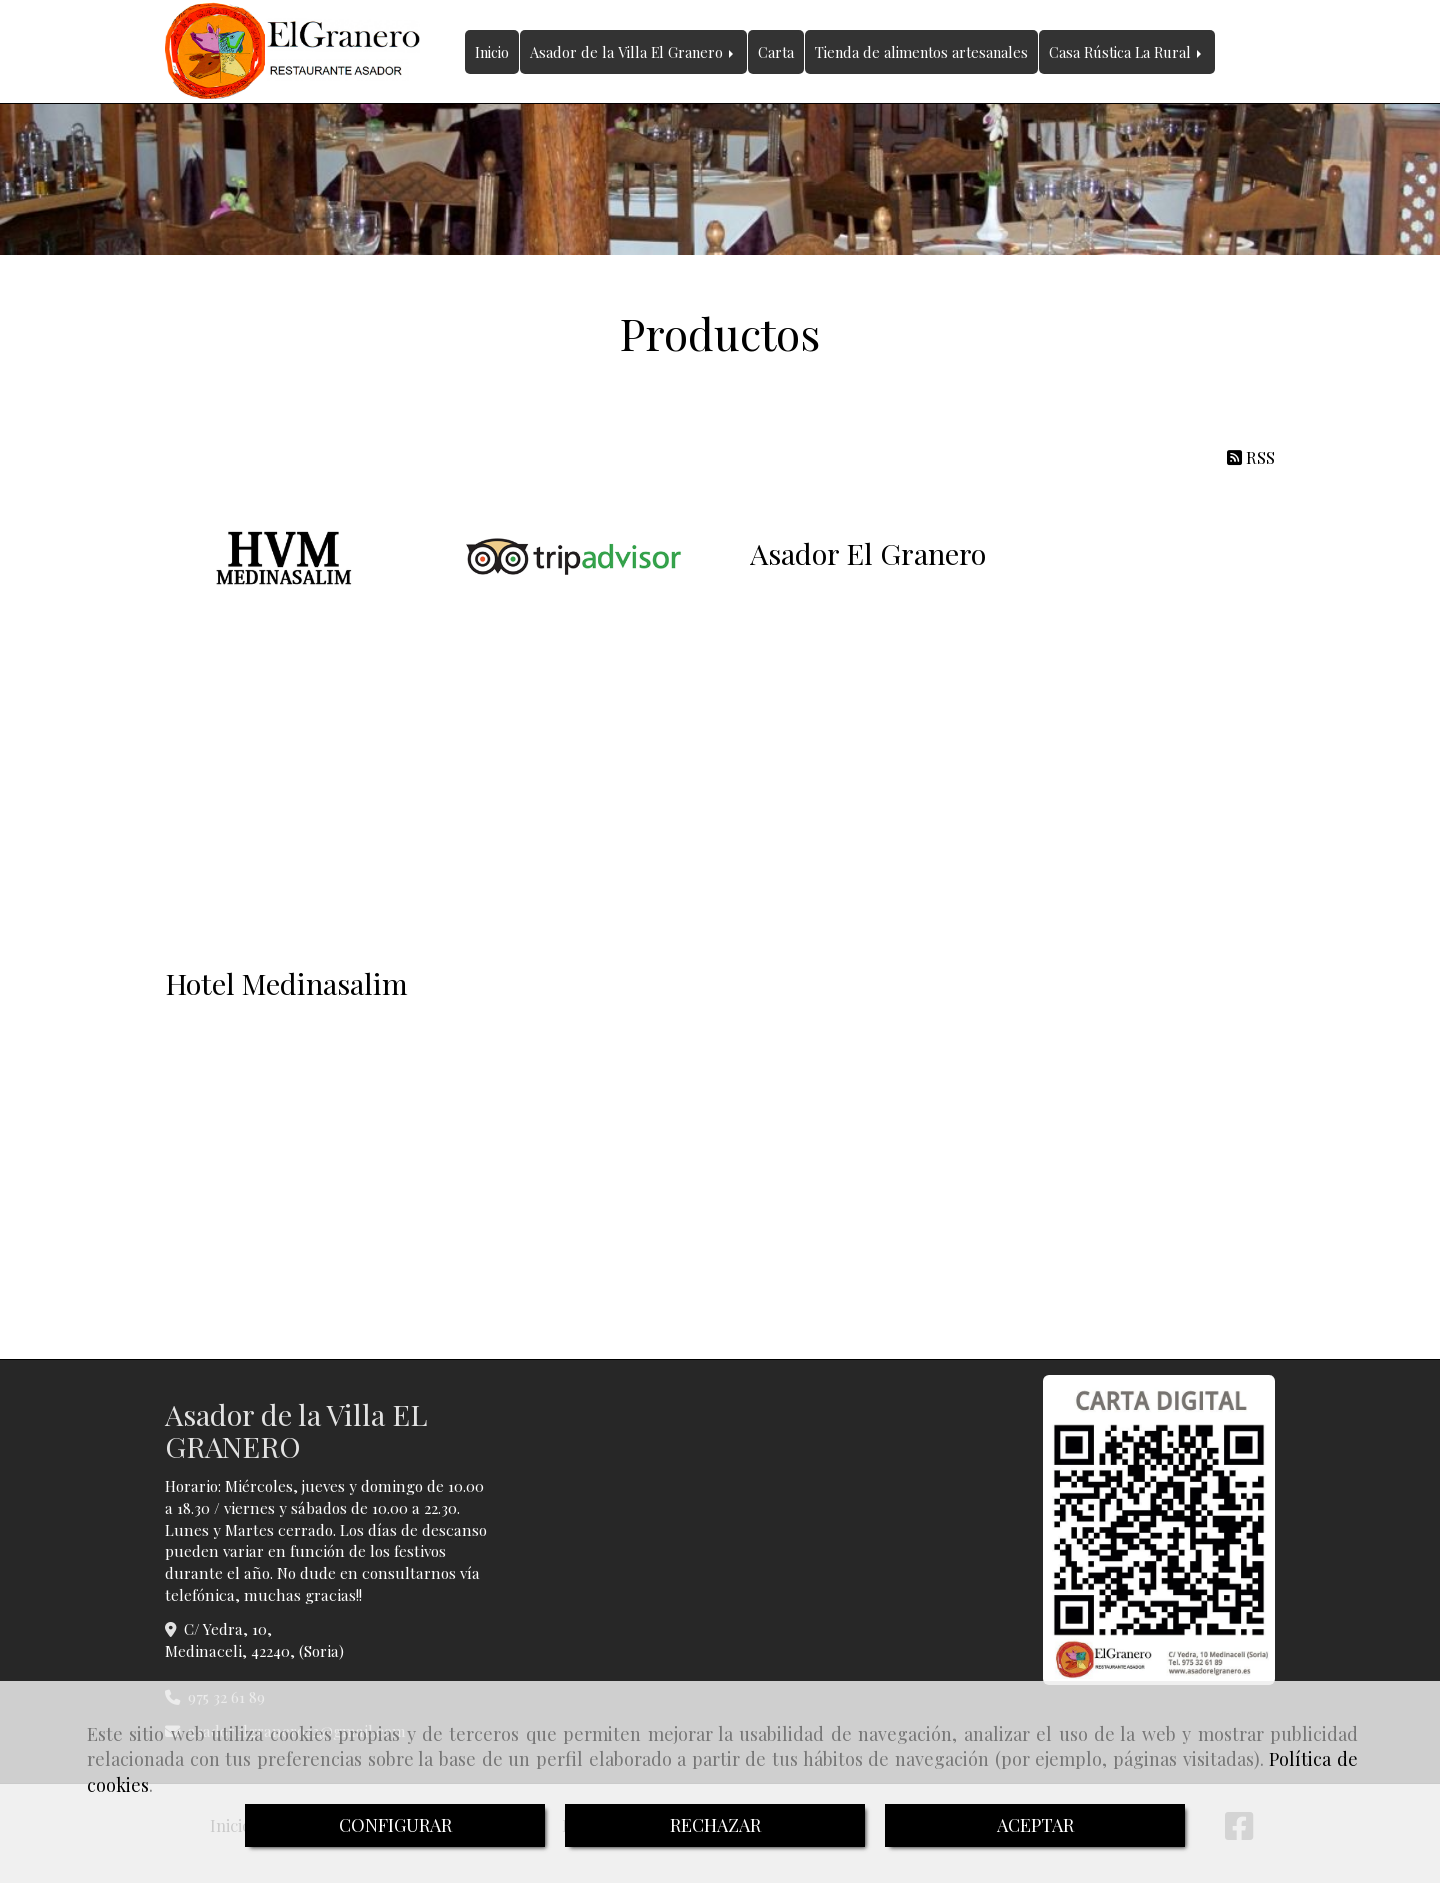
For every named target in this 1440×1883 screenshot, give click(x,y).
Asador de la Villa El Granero (633, 52)
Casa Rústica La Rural (1127, 52)
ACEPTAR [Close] (1035, 1825)
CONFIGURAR (395, 1825)
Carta (776, 52)
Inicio (492, 52)
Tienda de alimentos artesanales (921, 52)
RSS (1251, 457)
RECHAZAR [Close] (715, 1825)
